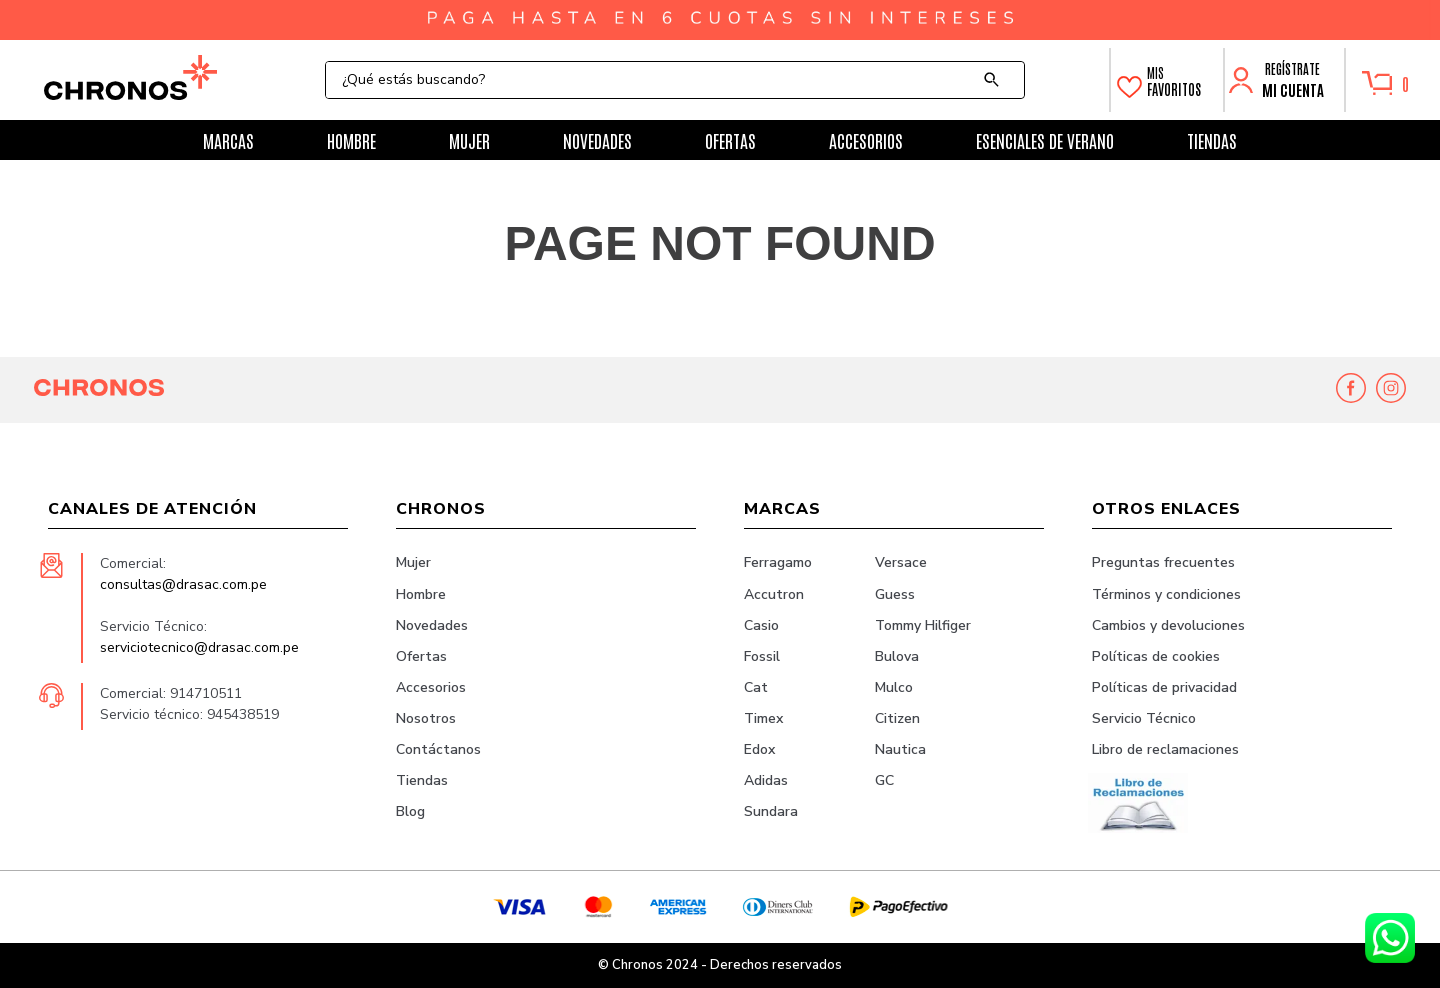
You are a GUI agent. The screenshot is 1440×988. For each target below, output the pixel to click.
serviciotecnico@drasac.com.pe (199, 647)
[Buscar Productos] (996, 80)
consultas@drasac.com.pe (183, 584)
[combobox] (675, 80)
